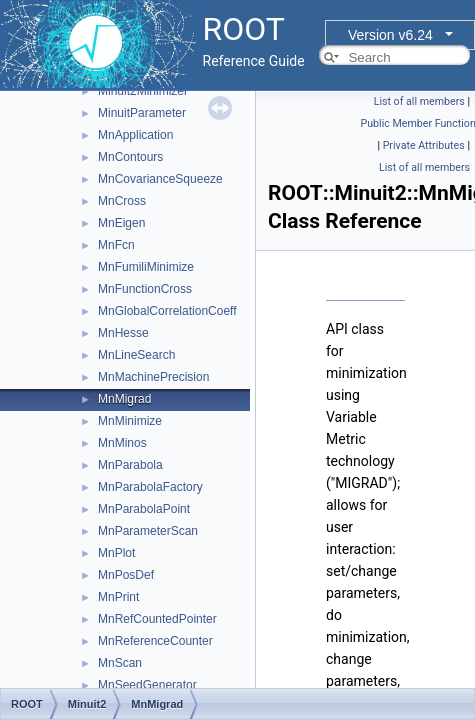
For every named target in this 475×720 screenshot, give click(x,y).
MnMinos (122, 443)
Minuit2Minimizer (143, 91)
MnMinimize (130, 421)
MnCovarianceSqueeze (160, 179)
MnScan (120, 663)
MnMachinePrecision (153, 377)
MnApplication (135, 135)
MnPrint (118, 597)
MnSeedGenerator (147, 685)
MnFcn (116, 245)
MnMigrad (124, 399)
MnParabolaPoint (144, 509)
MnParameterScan (148, 531)
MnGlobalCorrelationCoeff (167, 311)
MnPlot (116, 553)
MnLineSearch (136, 355)
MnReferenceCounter (155, 641)
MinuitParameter (142, 113)
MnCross (122, 201)
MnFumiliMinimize (146, 267)
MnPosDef (126, 575)
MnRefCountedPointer (157, 619)
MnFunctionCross (145, 289)
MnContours (130, 157)
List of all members (419, 101)
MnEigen (121, 223)
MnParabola (130, 465)
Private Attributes (424, 145)
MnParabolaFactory (150, 487)
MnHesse (123, 333)
